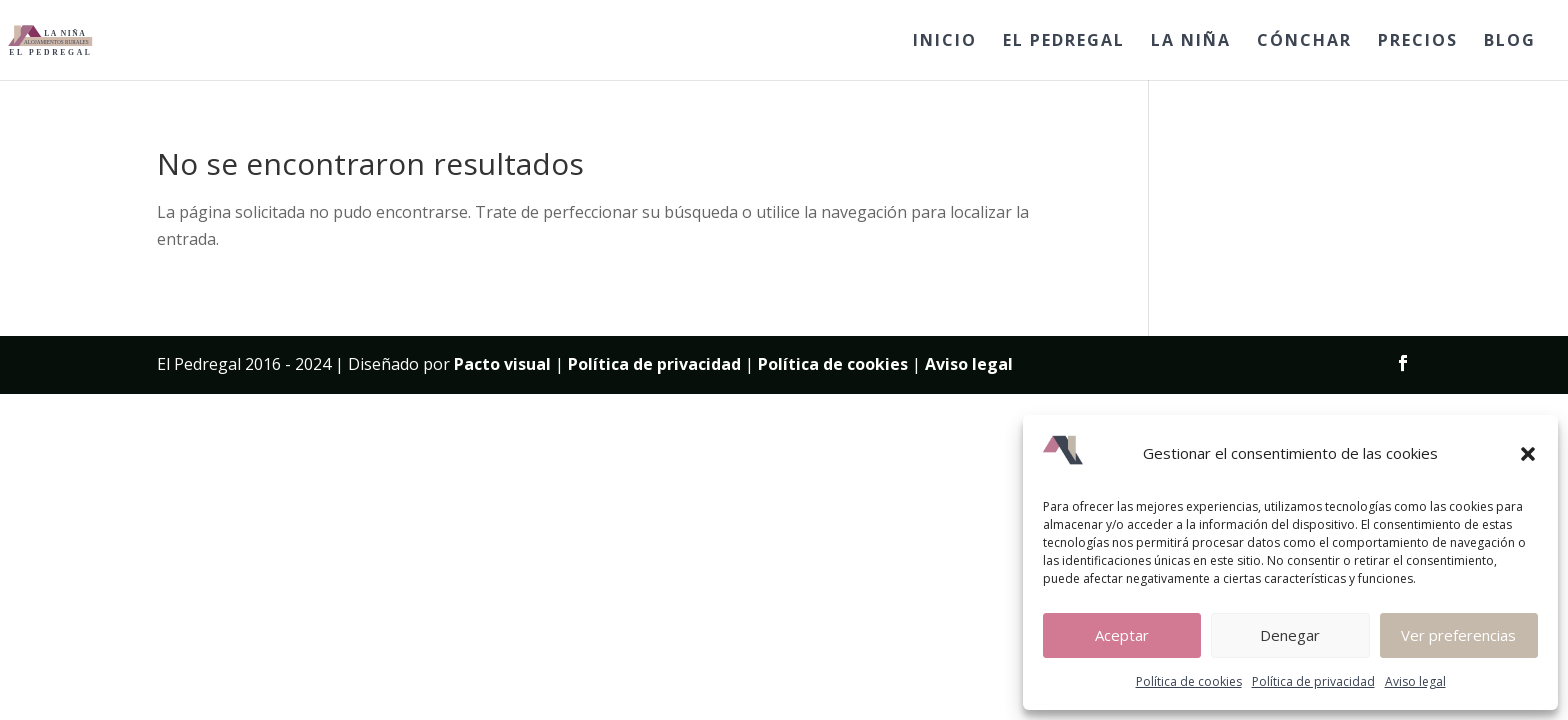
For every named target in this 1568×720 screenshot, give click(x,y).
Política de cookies (1189, 681)
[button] (1528, 454)
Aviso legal (1415, 681)
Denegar (1290, 635)
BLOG (1510, 42)
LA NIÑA (1191, 42)
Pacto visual (502, 364)
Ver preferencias (1458, 635)
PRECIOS (1418, 42)
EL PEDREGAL (1064, 42)
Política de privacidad (1313, 681)
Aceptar (1122, 635)
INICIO (945, 42)
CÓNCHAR (1304, 42)
